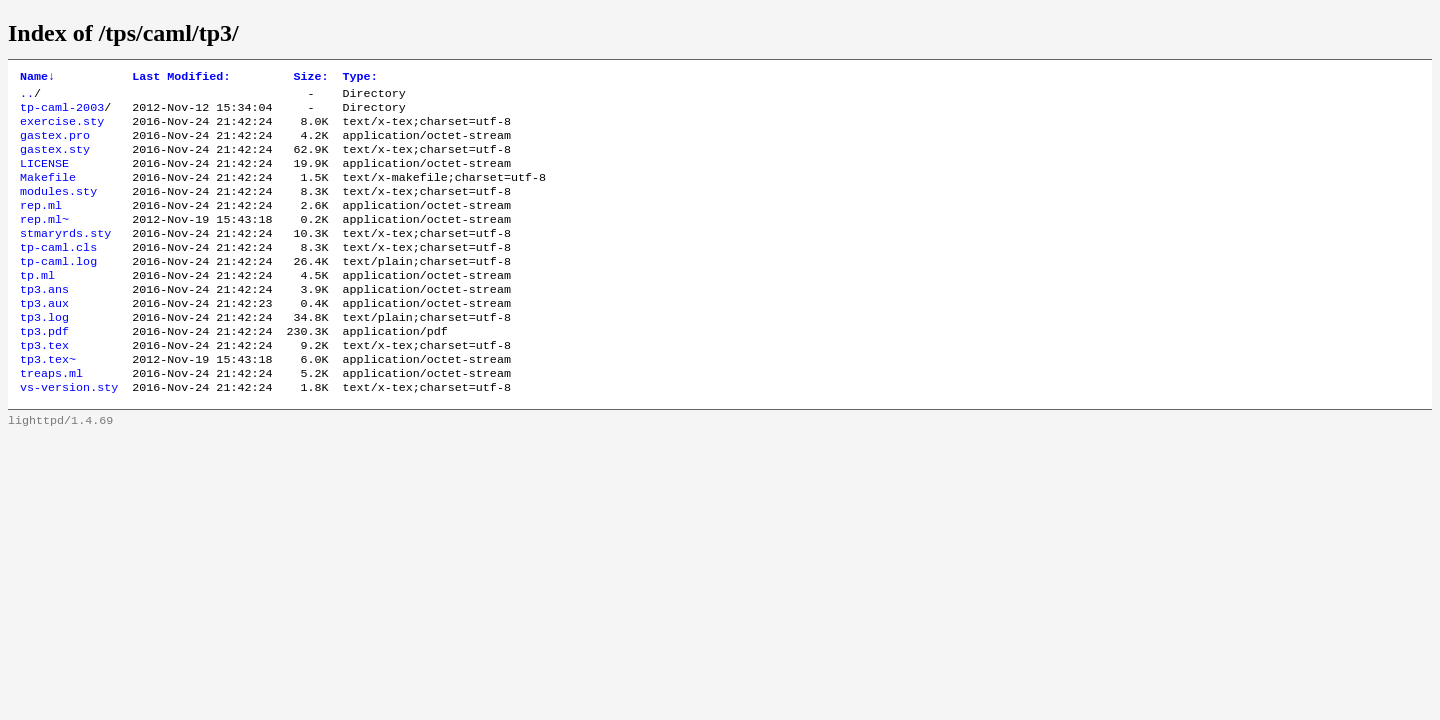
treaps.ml (51, 417)
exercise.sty (62, 129)
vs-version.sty (69, 433)
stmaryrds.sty (65, 257)
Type (360, 78)
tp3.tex (44, 385)
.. (27, 97)
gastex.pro (55, 145)
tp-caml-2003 (62, 113)
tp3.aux (44, 337)
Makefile (48, 193)
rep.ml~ (44, 241)
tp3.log (44, 353)
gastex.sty (55, 161)
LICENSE (44, 177)
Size (310, 78)
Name (37, 78)
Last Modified (181, 78)
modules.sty (58, 209)
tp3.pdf (44, 369)
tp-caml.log (58, 289)
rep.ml (41, 225)
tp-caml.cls (58, 273)
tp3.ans (44, 321)
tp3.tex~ (48, 401)
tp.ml (37, 305)
